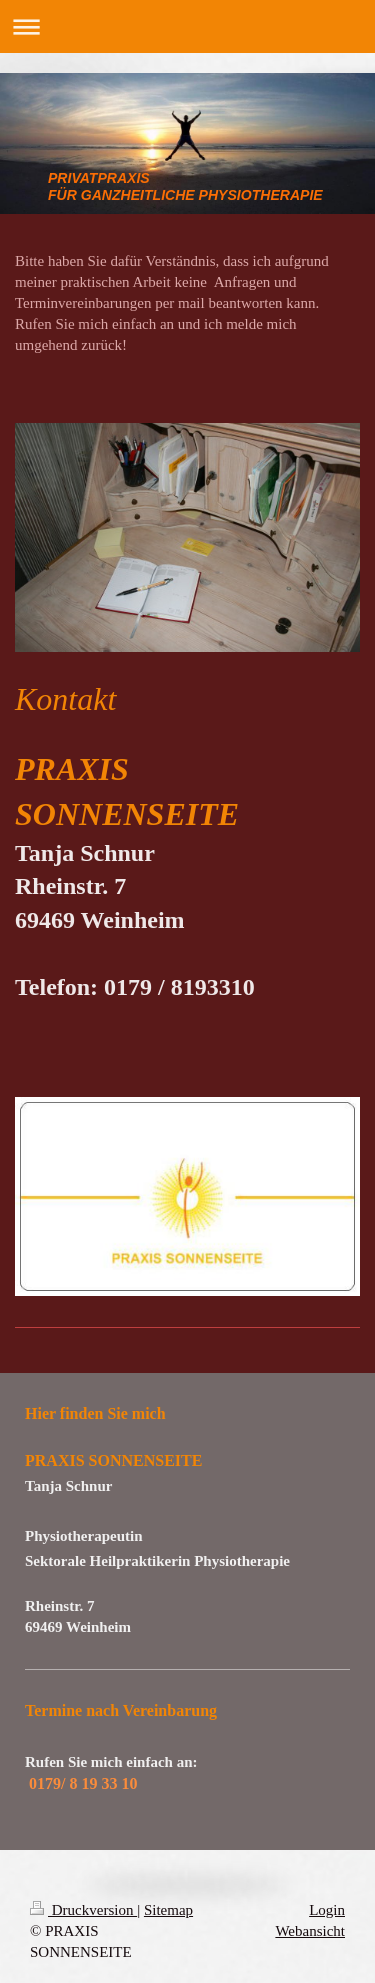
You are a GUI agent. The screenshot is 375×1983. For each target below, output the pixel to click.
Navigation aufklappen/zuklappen (187, 26)
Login (327, 1910)
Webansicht (310, 1931)
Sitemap (168, 1910)
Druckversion (83, 1910)
